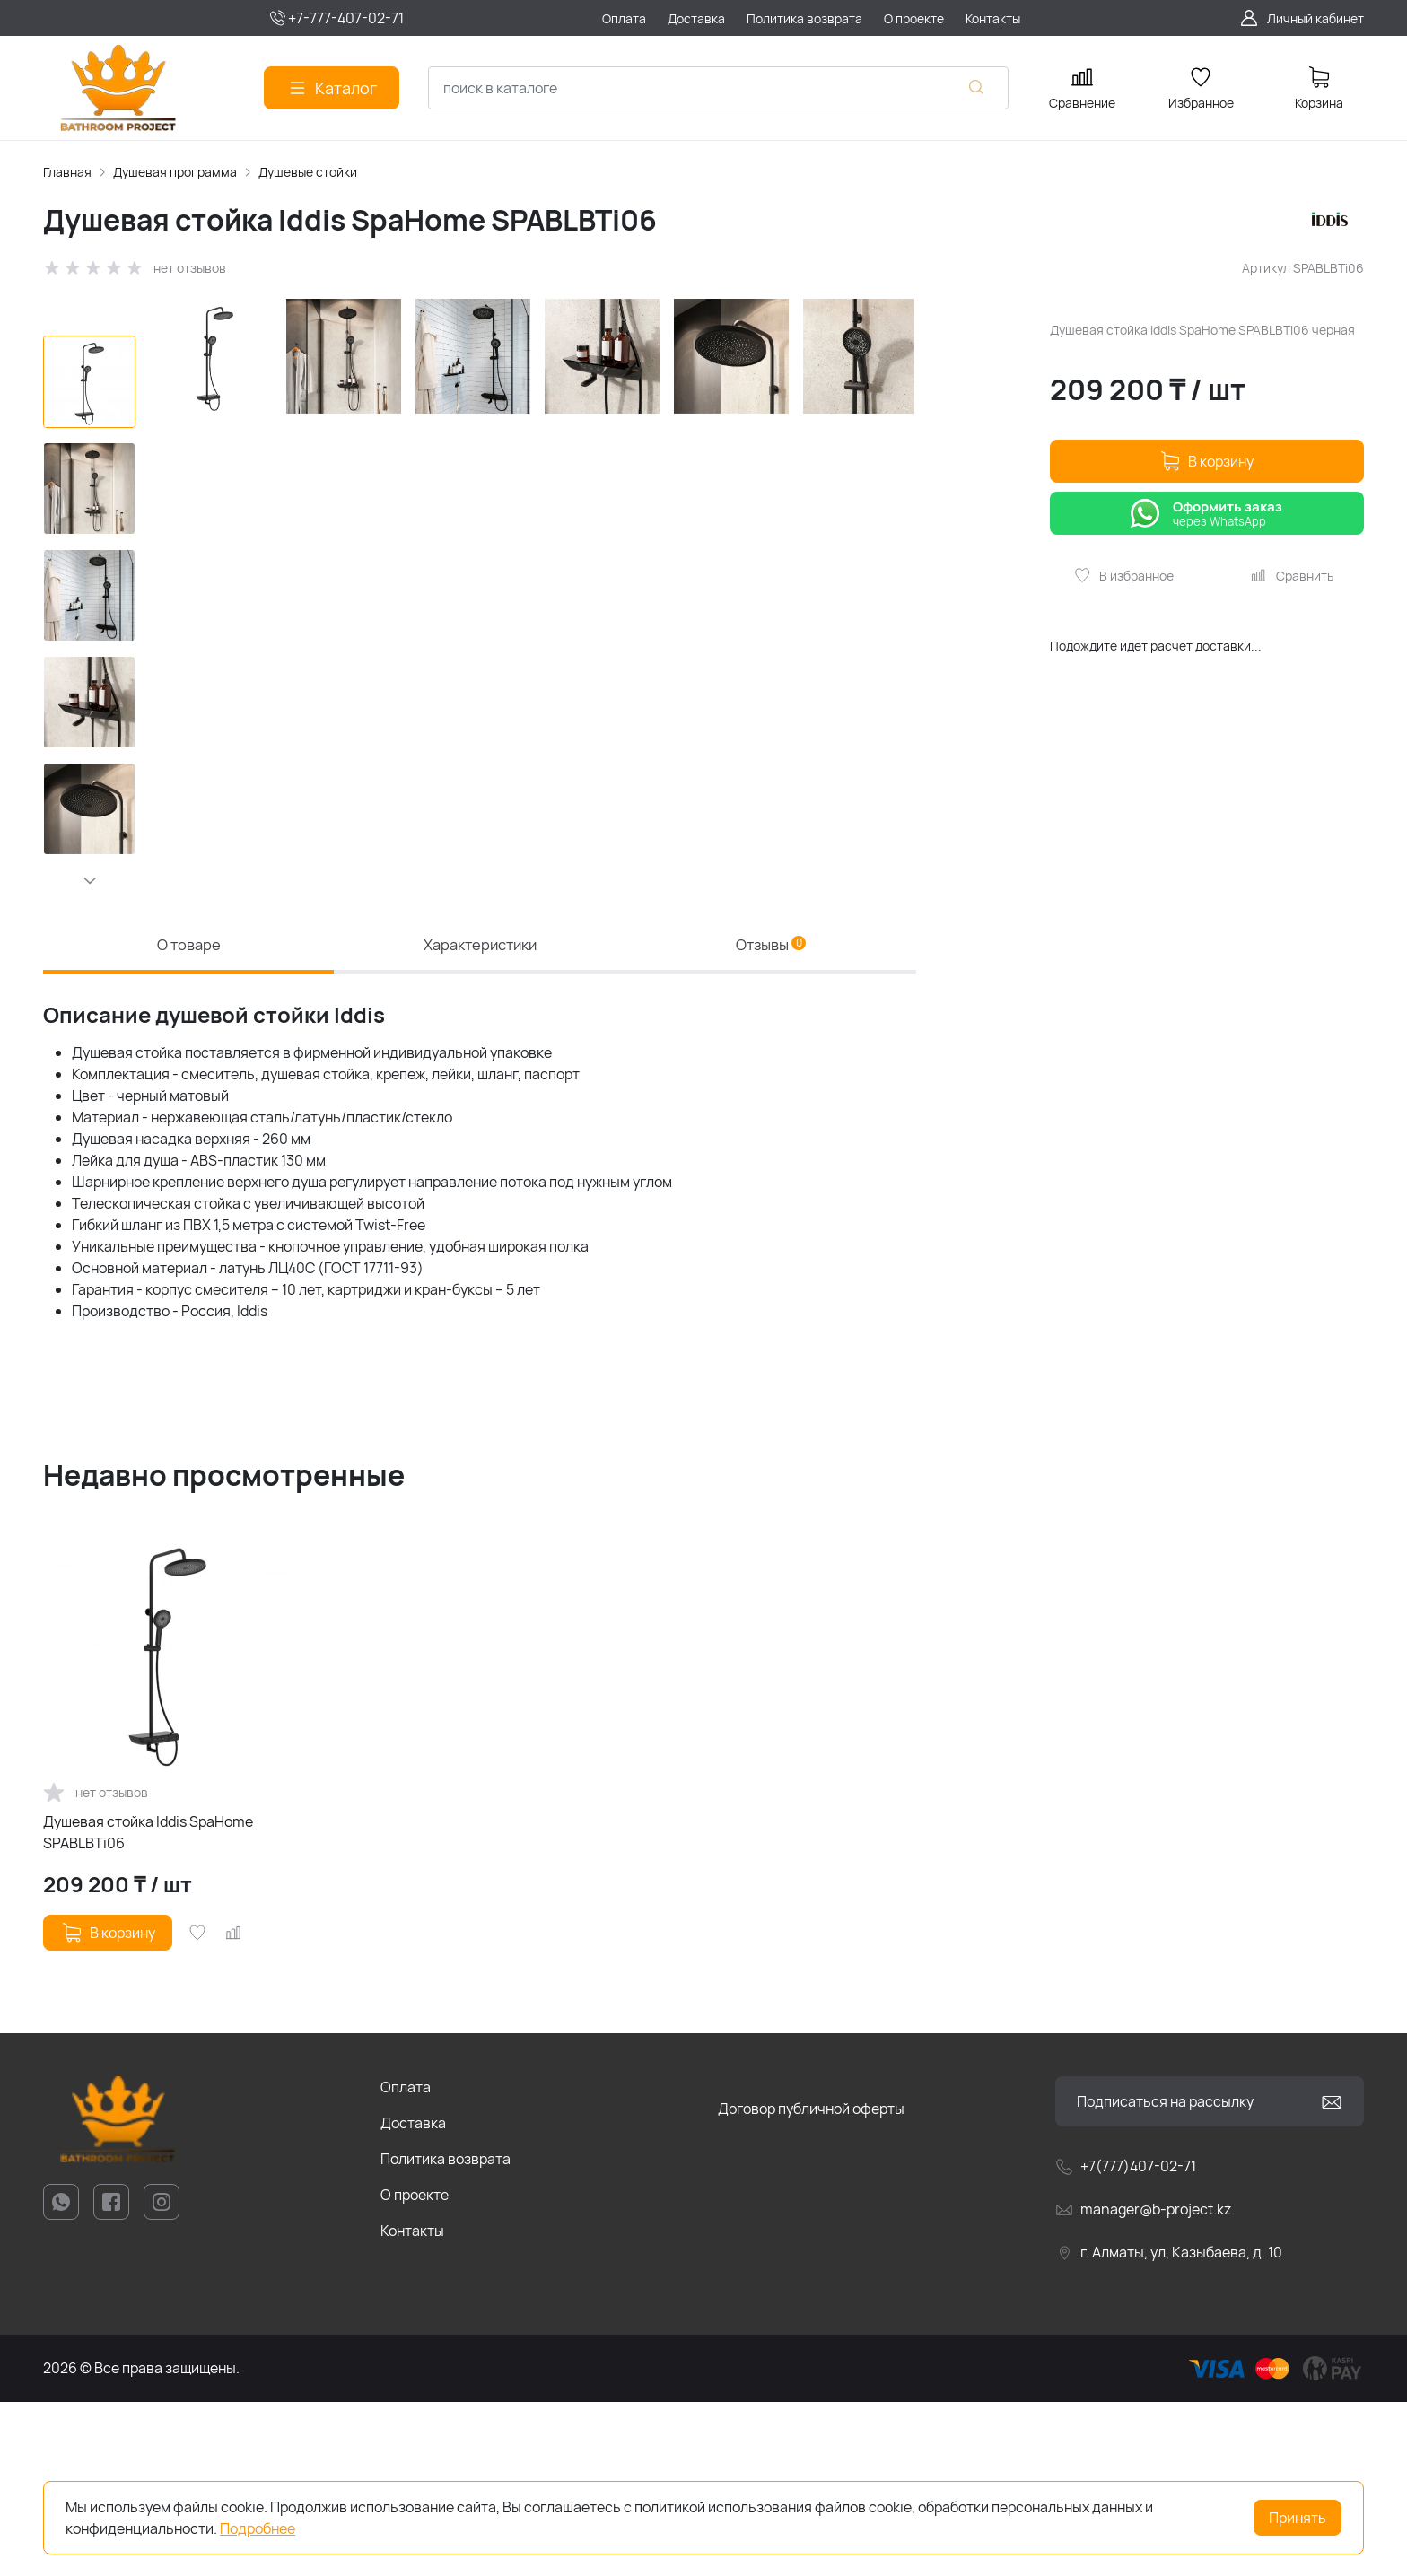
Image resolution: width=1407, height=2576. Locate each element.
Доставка (413, 2297)
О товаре (188, 1112)
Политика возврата (445, 2333)
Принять (1297, 2518)
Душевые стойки (307, 171)
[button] (89, 880)
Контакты (412, 2404)
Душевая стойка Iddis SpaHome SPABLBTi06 (148, 2006)
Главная (67, 171)
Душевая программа (175, 171)
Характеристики (480, 1112)
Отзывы (771, 1112)
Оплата (405, 2261)
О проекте (414, 2369)
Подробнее (257, 2528)
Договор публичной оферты (811, 2282)
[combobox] (718, 87)
